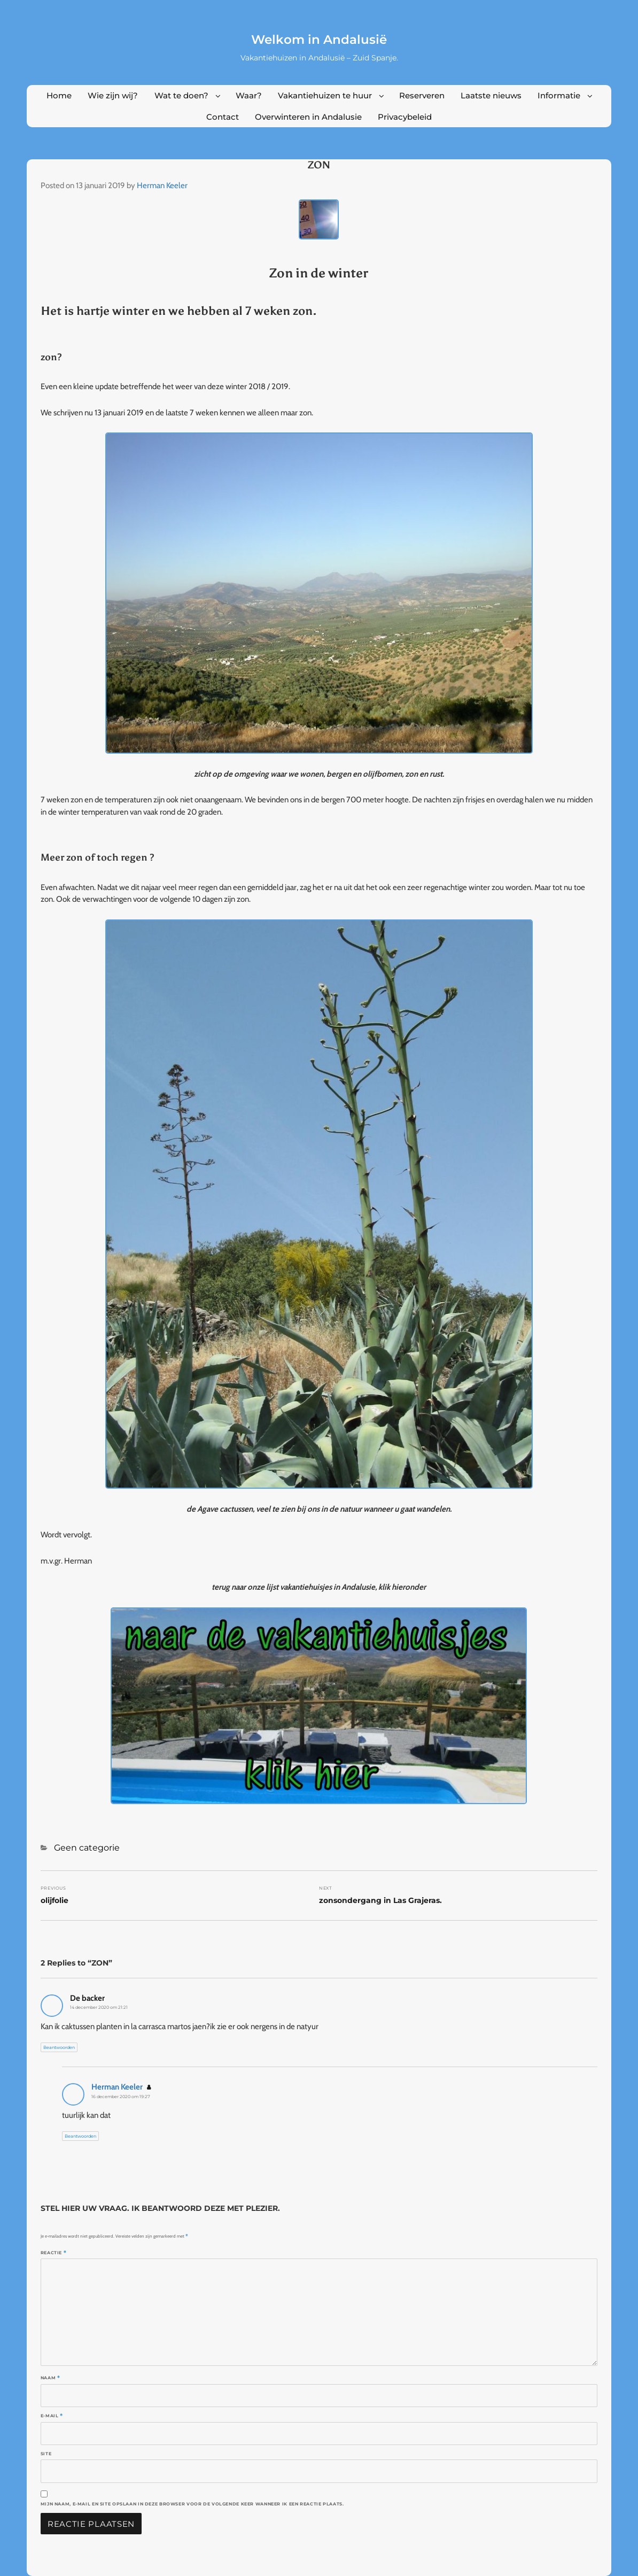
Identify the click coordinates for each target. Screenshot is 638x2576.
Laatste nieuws (491, 95)
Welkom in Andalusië (319, 39)
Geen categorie (87, 1848)
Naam (50, 2377)
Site (46, 2453)
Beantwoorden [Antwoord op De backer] (59, 2047)
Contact (222, 117)
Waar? (249, 95)
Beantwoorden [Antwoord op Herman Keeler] (80, 2136)
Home (59, 95)
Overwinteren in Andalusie (308, 117)
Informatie (559, 95)
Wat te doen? (181, 95)
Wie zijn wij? (113, 95)
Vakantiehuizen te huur (325, 95)
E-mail (52, 2415)
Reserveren (422, 95)
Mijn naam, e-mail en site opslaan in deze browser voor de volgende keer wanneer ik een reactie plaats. (192, 2504)
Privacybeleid (405, 117)
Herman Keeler (162, 185)
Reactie (54, 2252)
